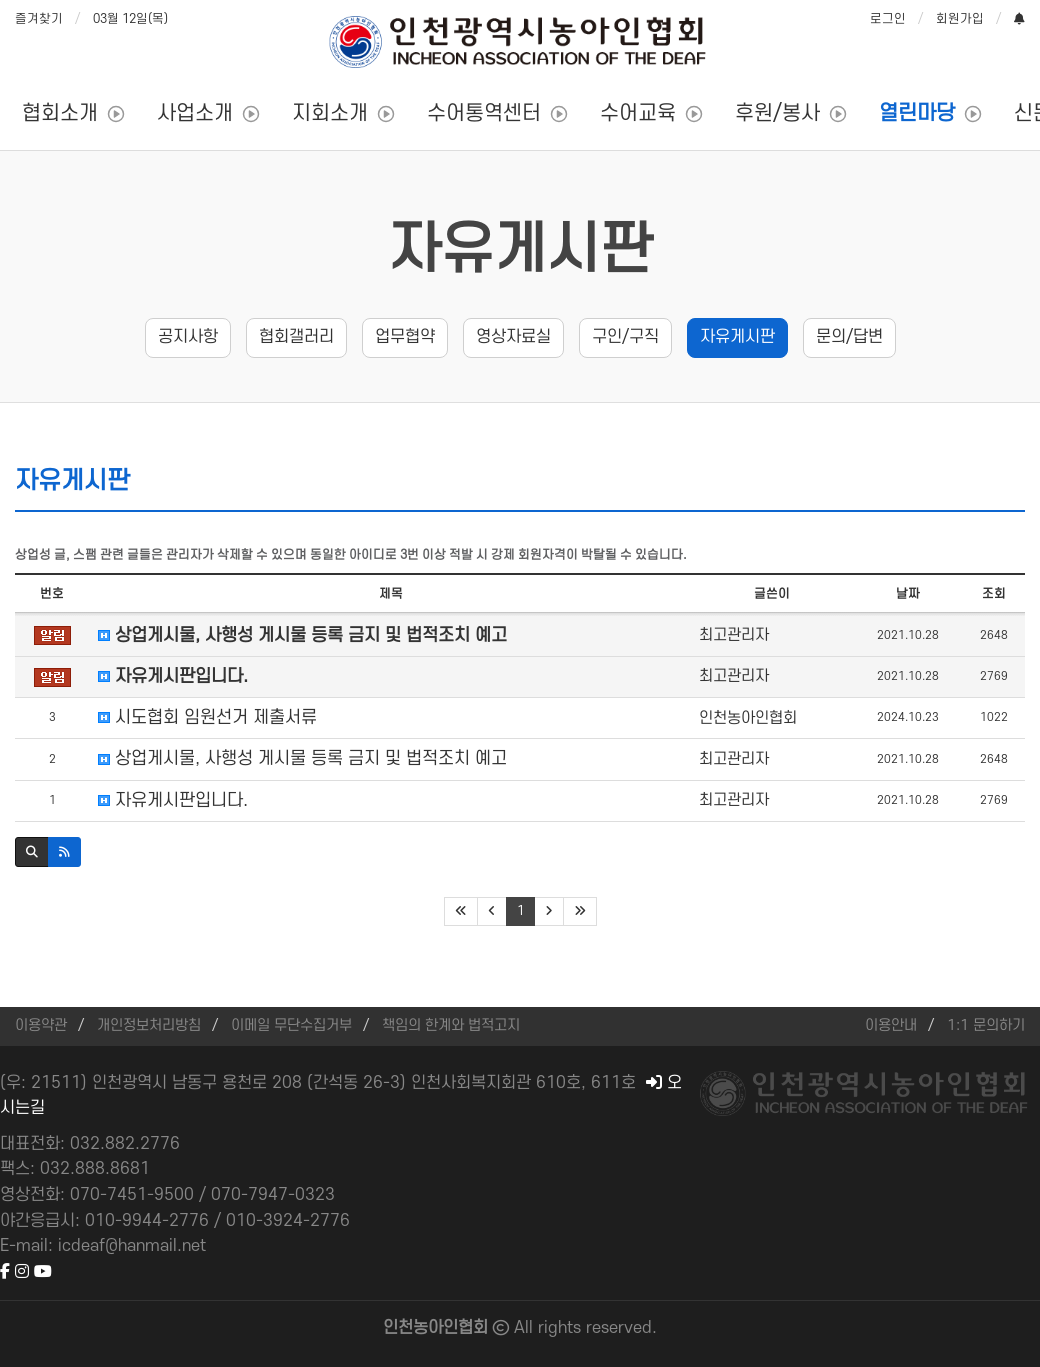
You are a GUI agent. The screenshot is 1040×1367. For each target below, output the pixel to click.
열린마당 (917, 113)
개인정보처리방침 (149, 1025)
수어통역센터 (484, 113)
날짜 (908, 594)
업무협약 (405, 337)
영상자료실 (513, 337)
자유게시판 (520, 251)
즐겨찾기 (39, 19)
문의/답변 (849, 337)
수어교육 (638, 113)
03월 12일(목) (130, 19)
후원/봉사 (777, 113)
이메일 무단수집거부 (291, 1025)
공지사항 (188, 337)
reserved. (621, 1328)
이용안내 (891, 1025)
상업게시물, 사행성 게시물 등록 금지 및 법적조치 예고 (302, 635)
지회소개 (330, 113)
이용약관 (41, 1025)
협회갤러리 (296, 337)
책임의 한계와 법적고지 (451, 1025)
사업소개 (195, 113)
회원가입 (960, 19)
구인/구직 (625, 337)
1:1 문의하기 (986, 1025)
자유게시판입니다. (173, 676)
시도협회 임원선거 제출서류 (207, 717)
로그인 (888, 19)
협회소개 (60, 113)
